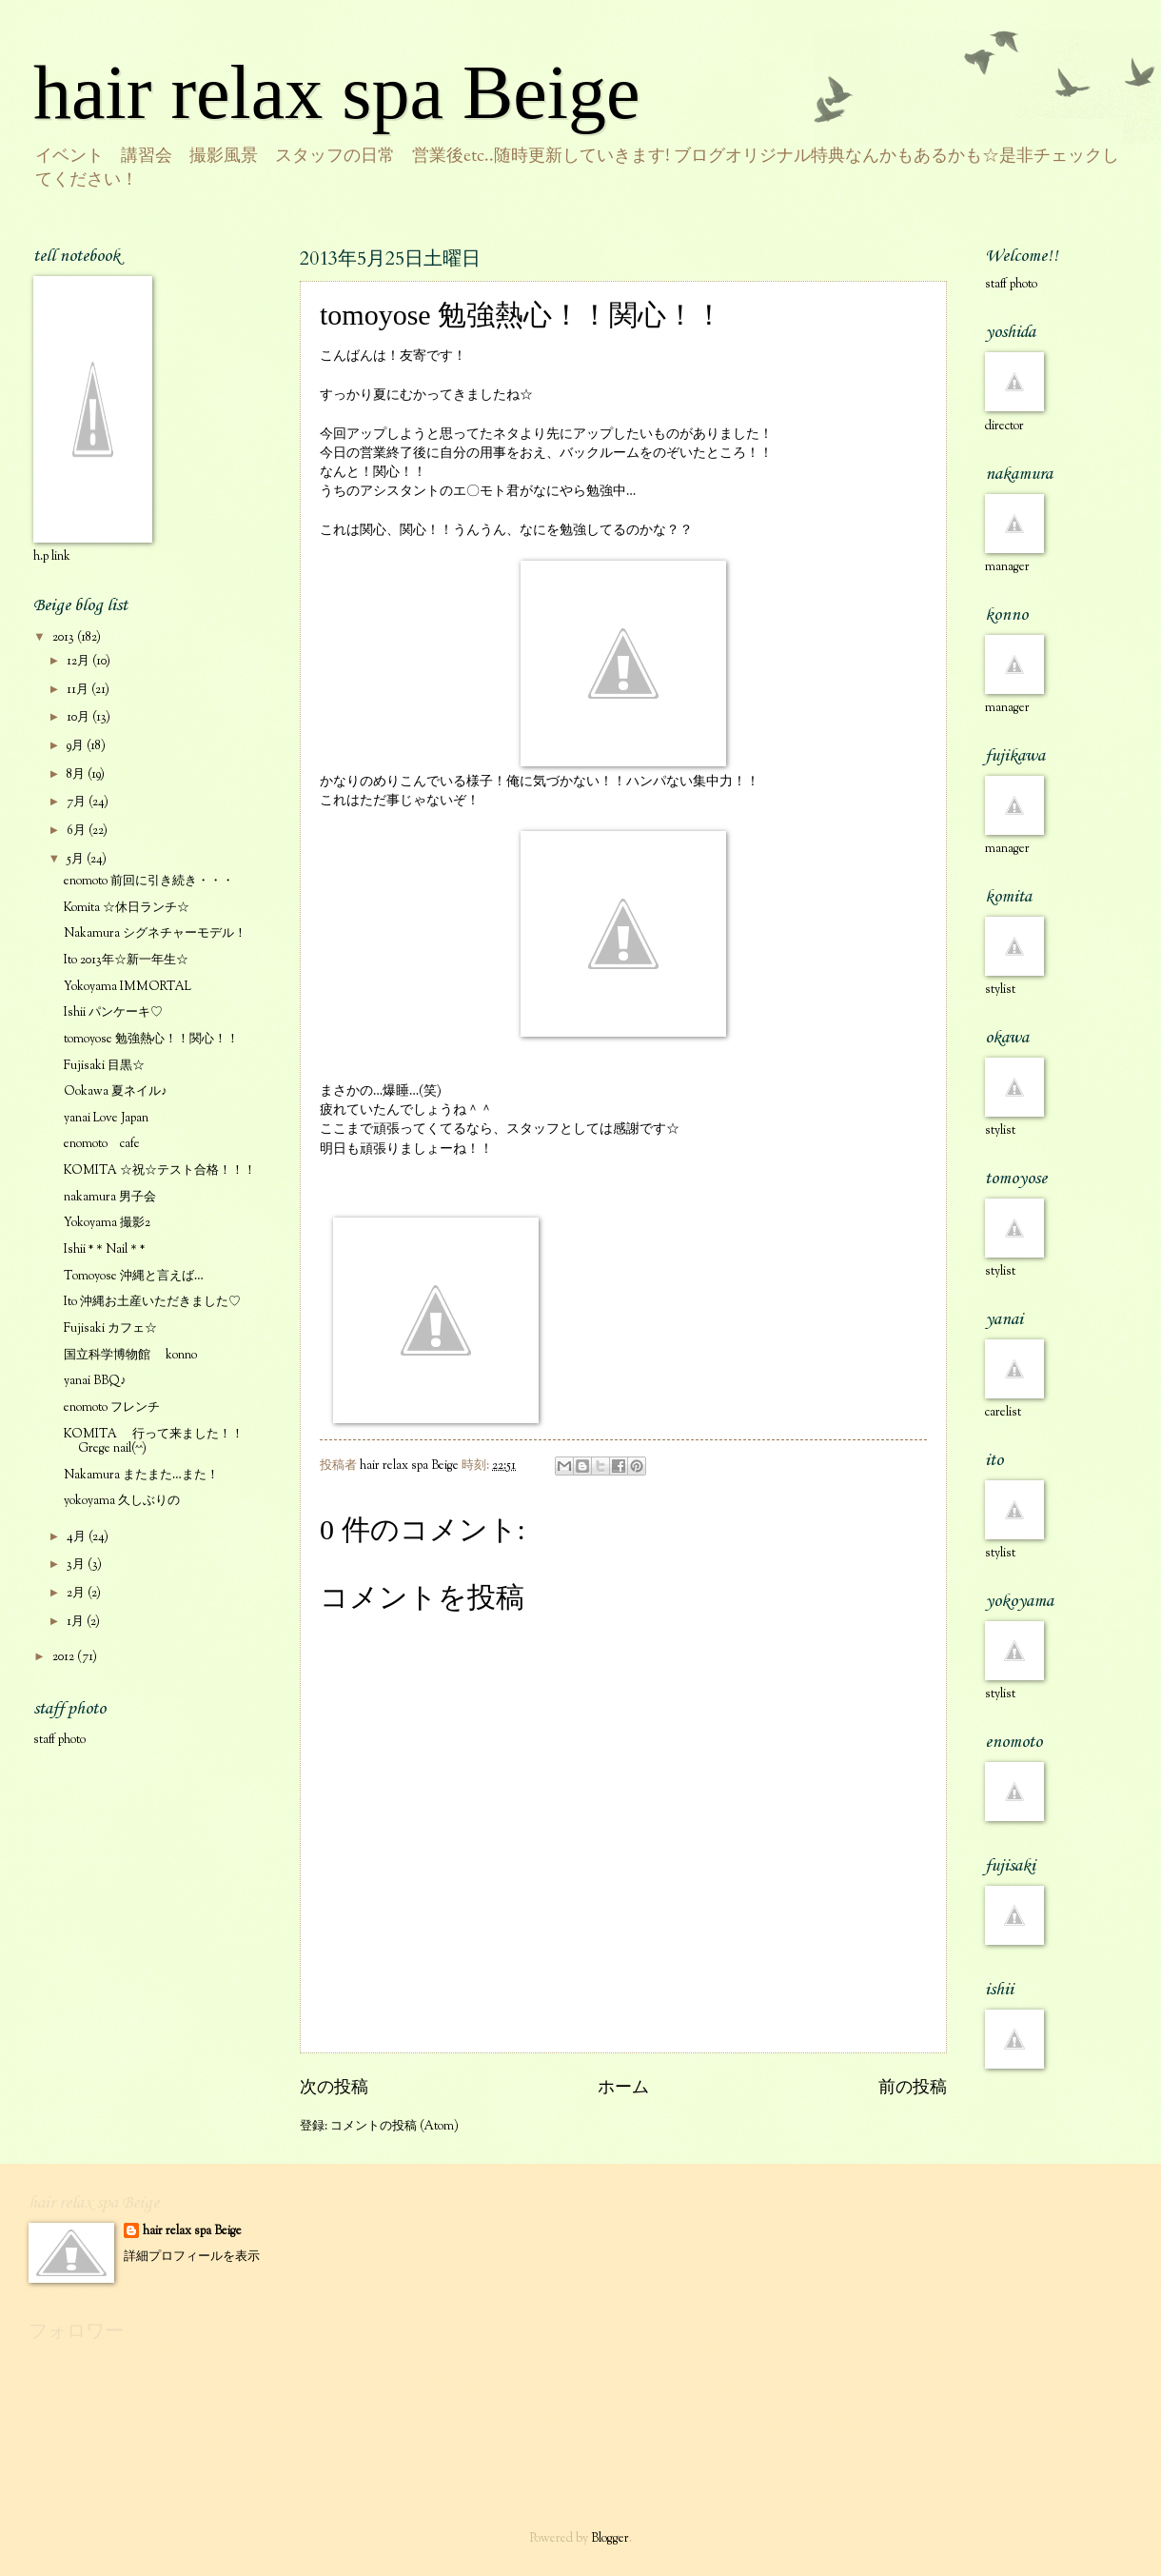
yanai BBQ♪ (95, 1381)
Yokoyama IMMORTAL (127, 987)
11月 (79, 690)
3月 (77, 1565)
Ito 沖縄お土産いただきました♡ (152, 1302)
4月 (78, 1537)
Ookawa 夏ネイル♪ (115, 1091)
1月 (77, 1622)
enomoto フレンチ (112, 1408)
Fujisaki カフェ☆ (110, 1329)
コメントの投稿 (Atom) (394, 2126)
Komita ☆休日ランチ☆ (126, 908)
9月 (77, 746)
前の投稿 (912, 2088)
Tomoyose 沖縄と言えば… (134, 1276)
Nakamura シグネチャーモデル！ (155, 933)
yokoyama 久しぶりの (122, 1501)
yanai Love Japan (106, 1118)
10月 (79, 717)
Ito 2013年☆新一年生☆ (126, 960)
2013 (64, 637)
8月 (77, 774)
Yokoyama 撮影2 (107, 1223)
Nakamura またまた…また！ (141, 1475)
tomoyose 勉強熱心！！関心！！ (151, 1039)
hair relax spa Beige (336, 92)
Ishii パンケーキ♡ (113, 1012)
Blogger (610, 2538)
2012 (64, 1657)
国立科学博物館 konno (130, 1355)
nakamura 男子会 (110, 1197)
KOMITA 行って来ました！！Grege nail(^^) (154, 1441)
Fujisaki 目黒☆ (104, 1066)
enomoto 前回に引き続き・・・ (149, 881)
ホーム (623, 2088)
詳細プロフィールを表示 (192, 2257)
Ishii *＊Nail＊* (104, 1249)
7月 (78, 802)
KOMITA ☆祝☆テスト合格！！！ (160, 1170)
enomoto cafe (102, 1144)
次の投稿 (334, 2088)
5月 (77, 859)
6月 (78, 831)
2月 (77, 1593)
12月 (79, 661)
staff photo (59, 1740)
